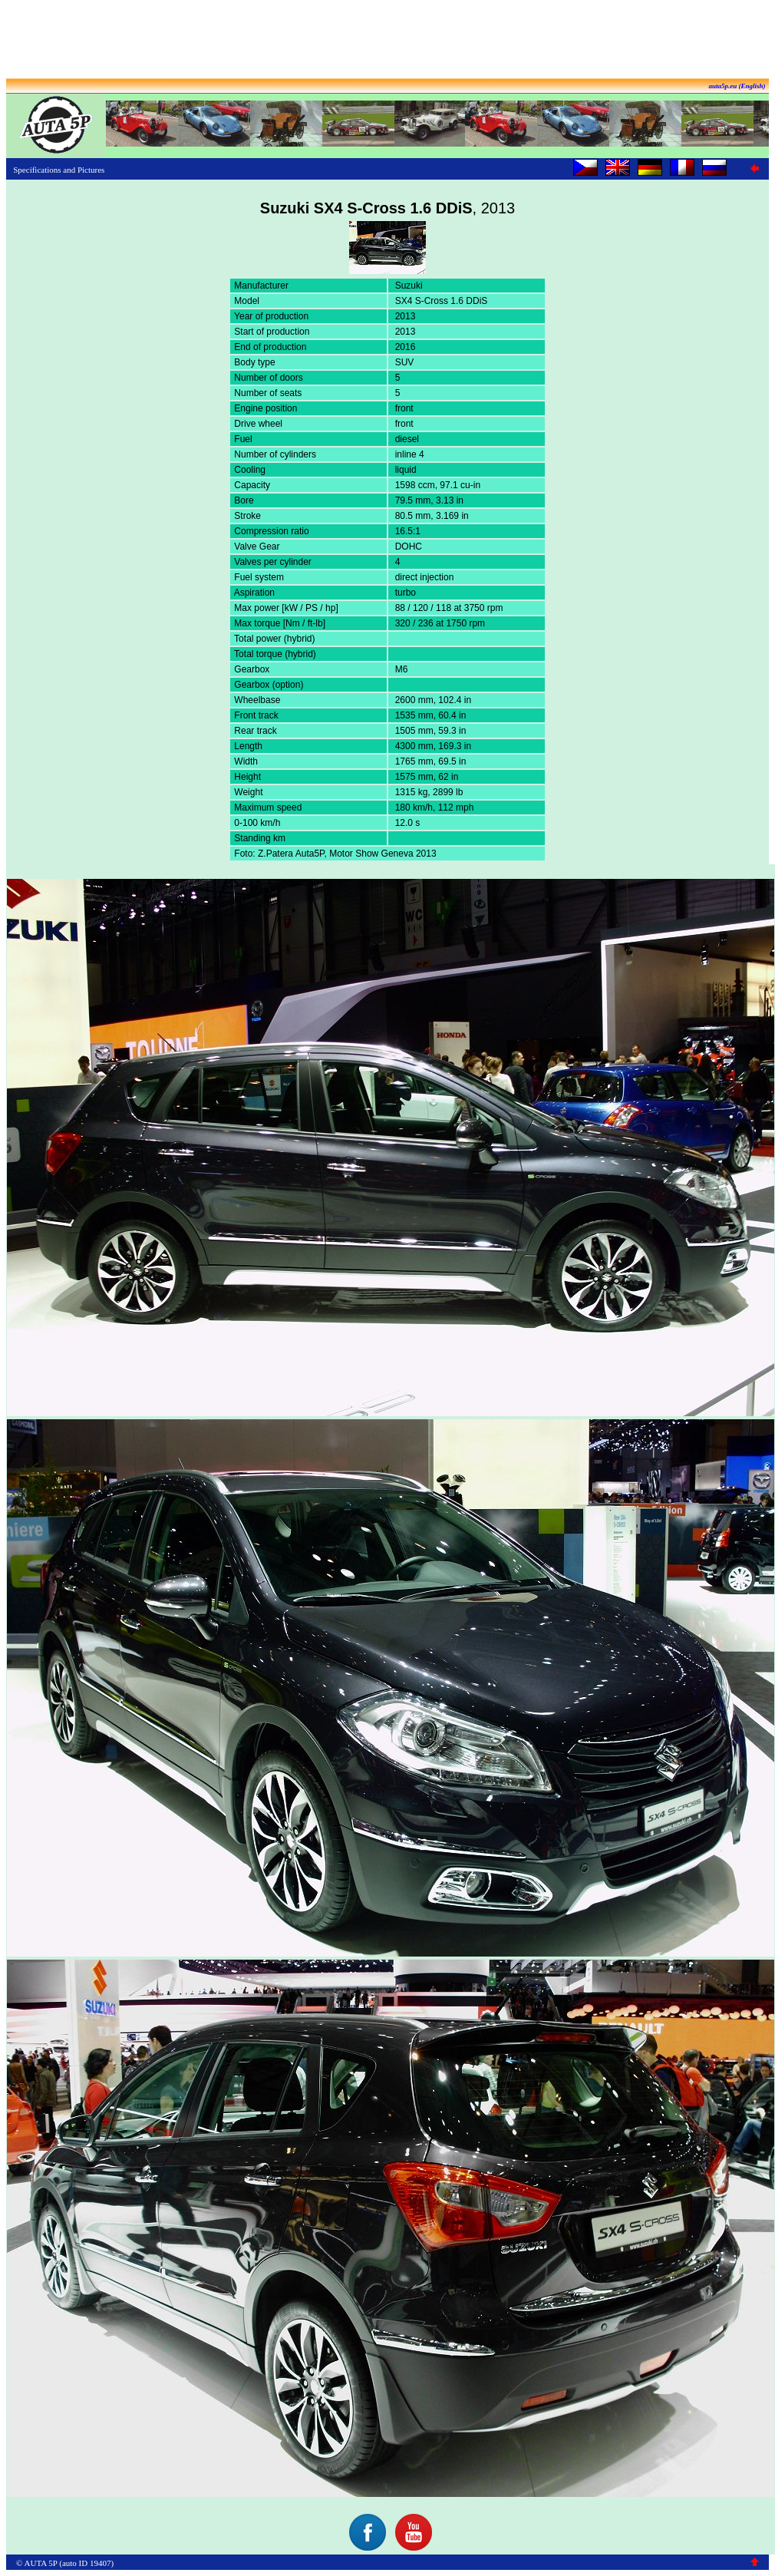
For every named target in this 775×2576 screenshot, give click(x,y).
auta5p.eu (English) (736, 86)
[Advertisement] (387, 40)
